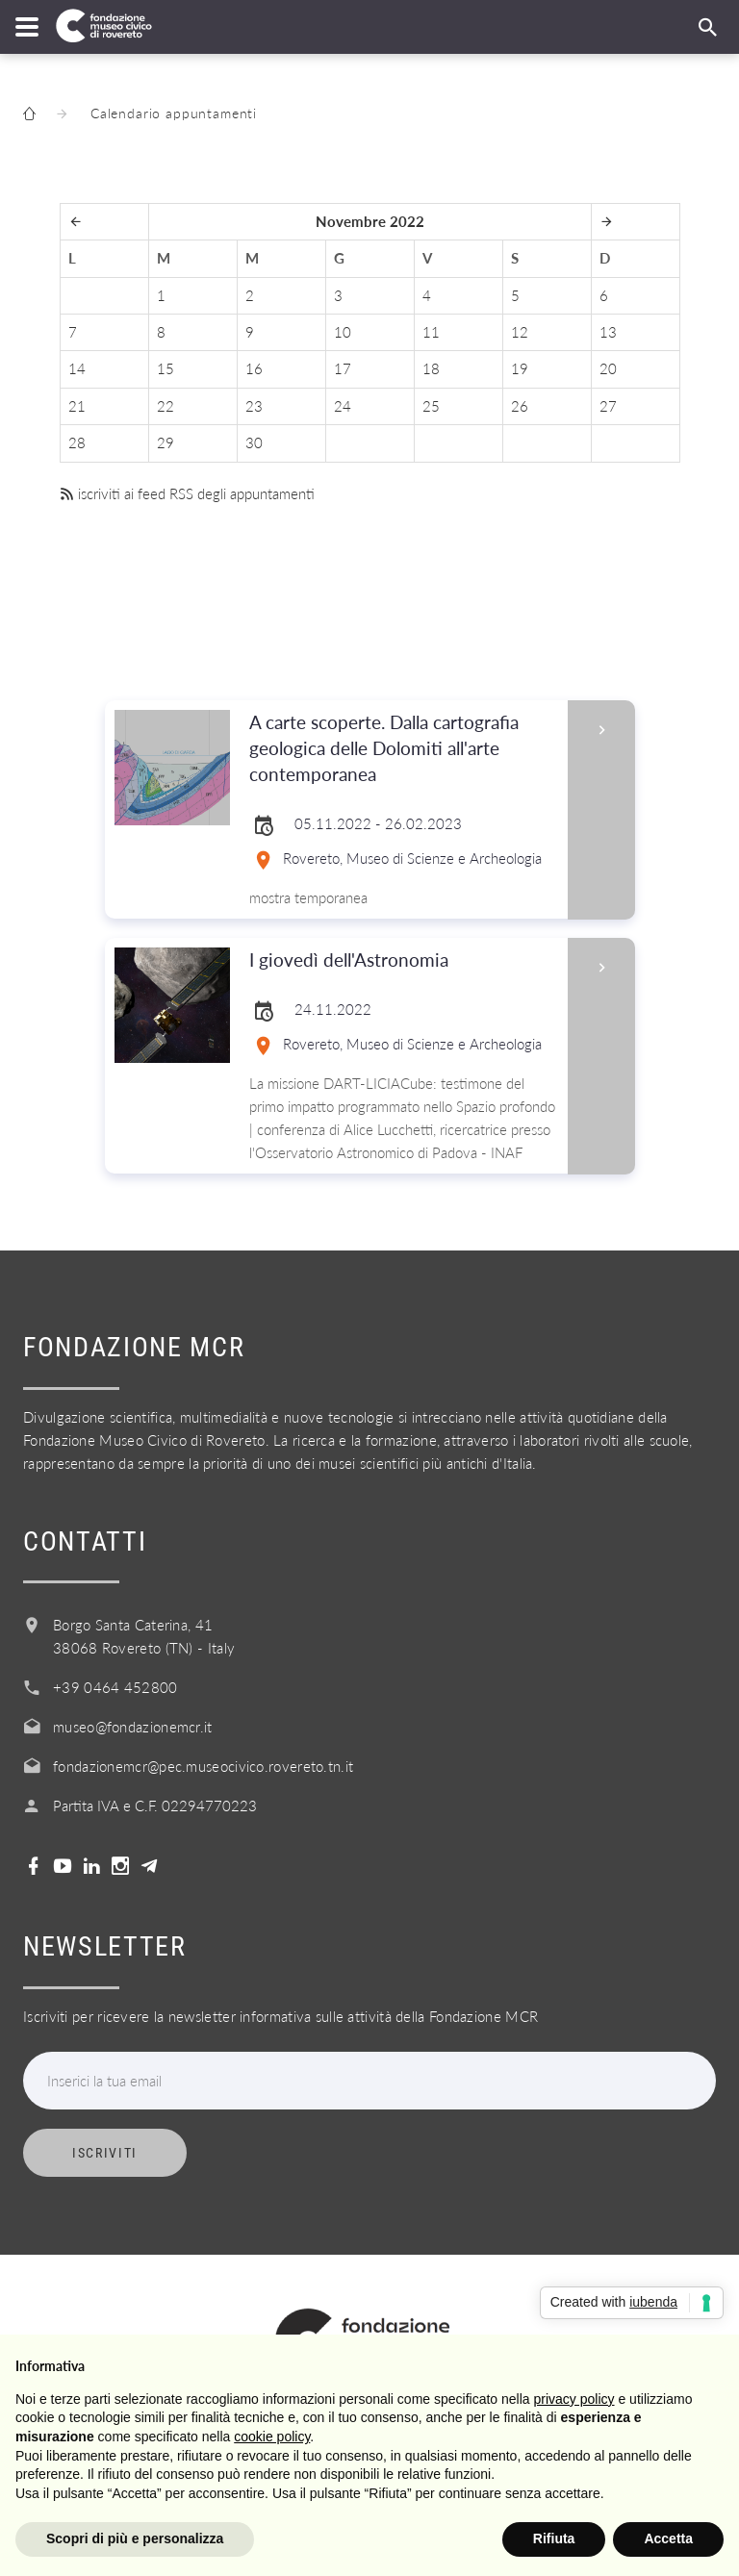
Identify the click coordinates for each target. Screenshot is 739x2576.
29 (165, 442)
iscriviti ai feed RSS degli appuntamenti (187, 493)
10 (342, 332)
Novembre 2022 (370, 221)
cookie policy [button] (272, 2436)
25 (431, 406)
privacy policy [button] (574, 2399)
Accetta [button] (668, 2538)
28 (77, 442)
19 (519, 368)
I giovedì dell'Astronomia (402, 960)
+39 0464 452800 (115, 1687)
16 (254, 368)
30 (254, 442)
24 (342, 406)
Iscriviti (105, 2152)
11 (431, 332)
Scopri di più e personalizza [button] (134, 2538)
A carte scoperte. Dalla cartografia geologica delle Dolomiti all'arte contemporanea (402, 749)
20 (608, 368)
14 (77, 368)
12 (519, 332)
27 (608, 406)
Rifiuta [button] (554, 2538)
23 (254, 406)
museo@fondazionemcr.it (133, 1726)
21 (77, 406)
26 (519, 406)
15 (165, 368)
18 (431, 368)
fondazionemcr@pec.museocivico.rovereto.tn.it (203, 1766)
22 (165, 406)
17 (342, 368)
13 (608, 332)
